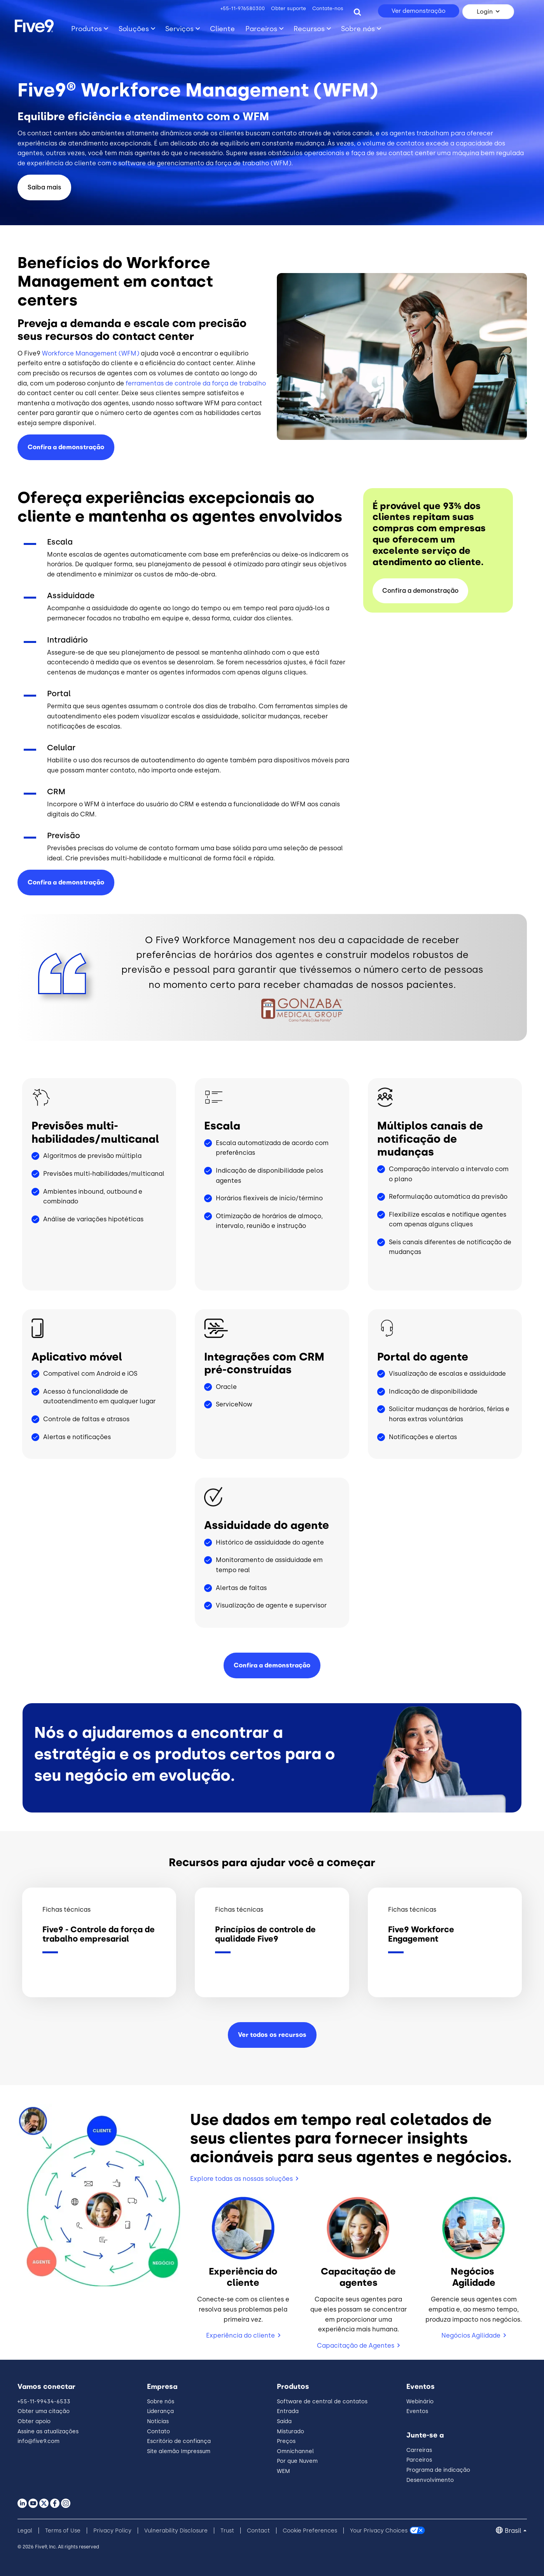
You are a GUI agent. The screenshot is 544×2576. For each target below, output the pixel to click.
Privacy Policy (112, 2530)
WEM (283, 2471)
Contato (158, 2431)
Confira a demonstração (66, 447)
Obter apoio (34, 2421)
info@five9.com (38, 2441)
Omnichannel (295, 2451)
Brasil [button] (513, 2530)
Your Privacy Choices (379, 2530)
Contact (258, 2530)
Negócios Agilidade (470, 2335)
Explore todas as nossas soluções (241, 2178)
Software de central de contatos (322, 2401)
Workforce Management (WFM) (90, 353)
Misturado (290, 2431)
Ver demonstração (419, 10)
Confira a (66, 882)
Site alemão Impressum (178, 2451)
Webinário (420, 2401)
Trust (227, 2530)
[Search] (357, 12)
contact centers (52, 133)
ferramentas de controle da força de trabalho (196, 383)
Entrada (288, 2411)
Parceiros (419, 2460)
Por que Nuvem (297, 2461)
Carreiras (419, 2450)
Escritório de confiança (179, 2441)
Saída (284, 2421)
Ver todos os (272, 2034)
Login (485, 11)
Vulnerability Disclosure (176, 2530)
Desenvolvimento (430, 2480)
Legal (24, 2530)
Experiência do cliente (240, 2335)
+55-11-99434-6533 (43, 2401)
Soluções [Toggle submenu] (134, 29)
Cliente (222, 29)
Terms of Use (62, 2530)
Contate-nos (327, 8)
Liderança (160, 2411)
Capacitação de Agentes (355, 2345)
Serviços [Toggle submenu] (179, 29)
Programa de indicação (438, 2470)
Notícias (158, 2421)
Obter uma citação (43, 2411)
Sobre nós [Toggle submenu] (358, 29)
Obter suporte (288, 8)
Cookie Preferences (310, 2530)
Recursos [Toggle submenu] (309, 29)
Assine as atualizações (48, 2431)
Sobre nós (160, 2401)
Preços (286, 2441)
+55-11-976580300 (242, 8)
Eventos (417, 2411)
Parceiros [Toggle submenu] (261, 29)
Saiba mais (44, 187)
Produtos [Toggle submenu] (86, 29)
